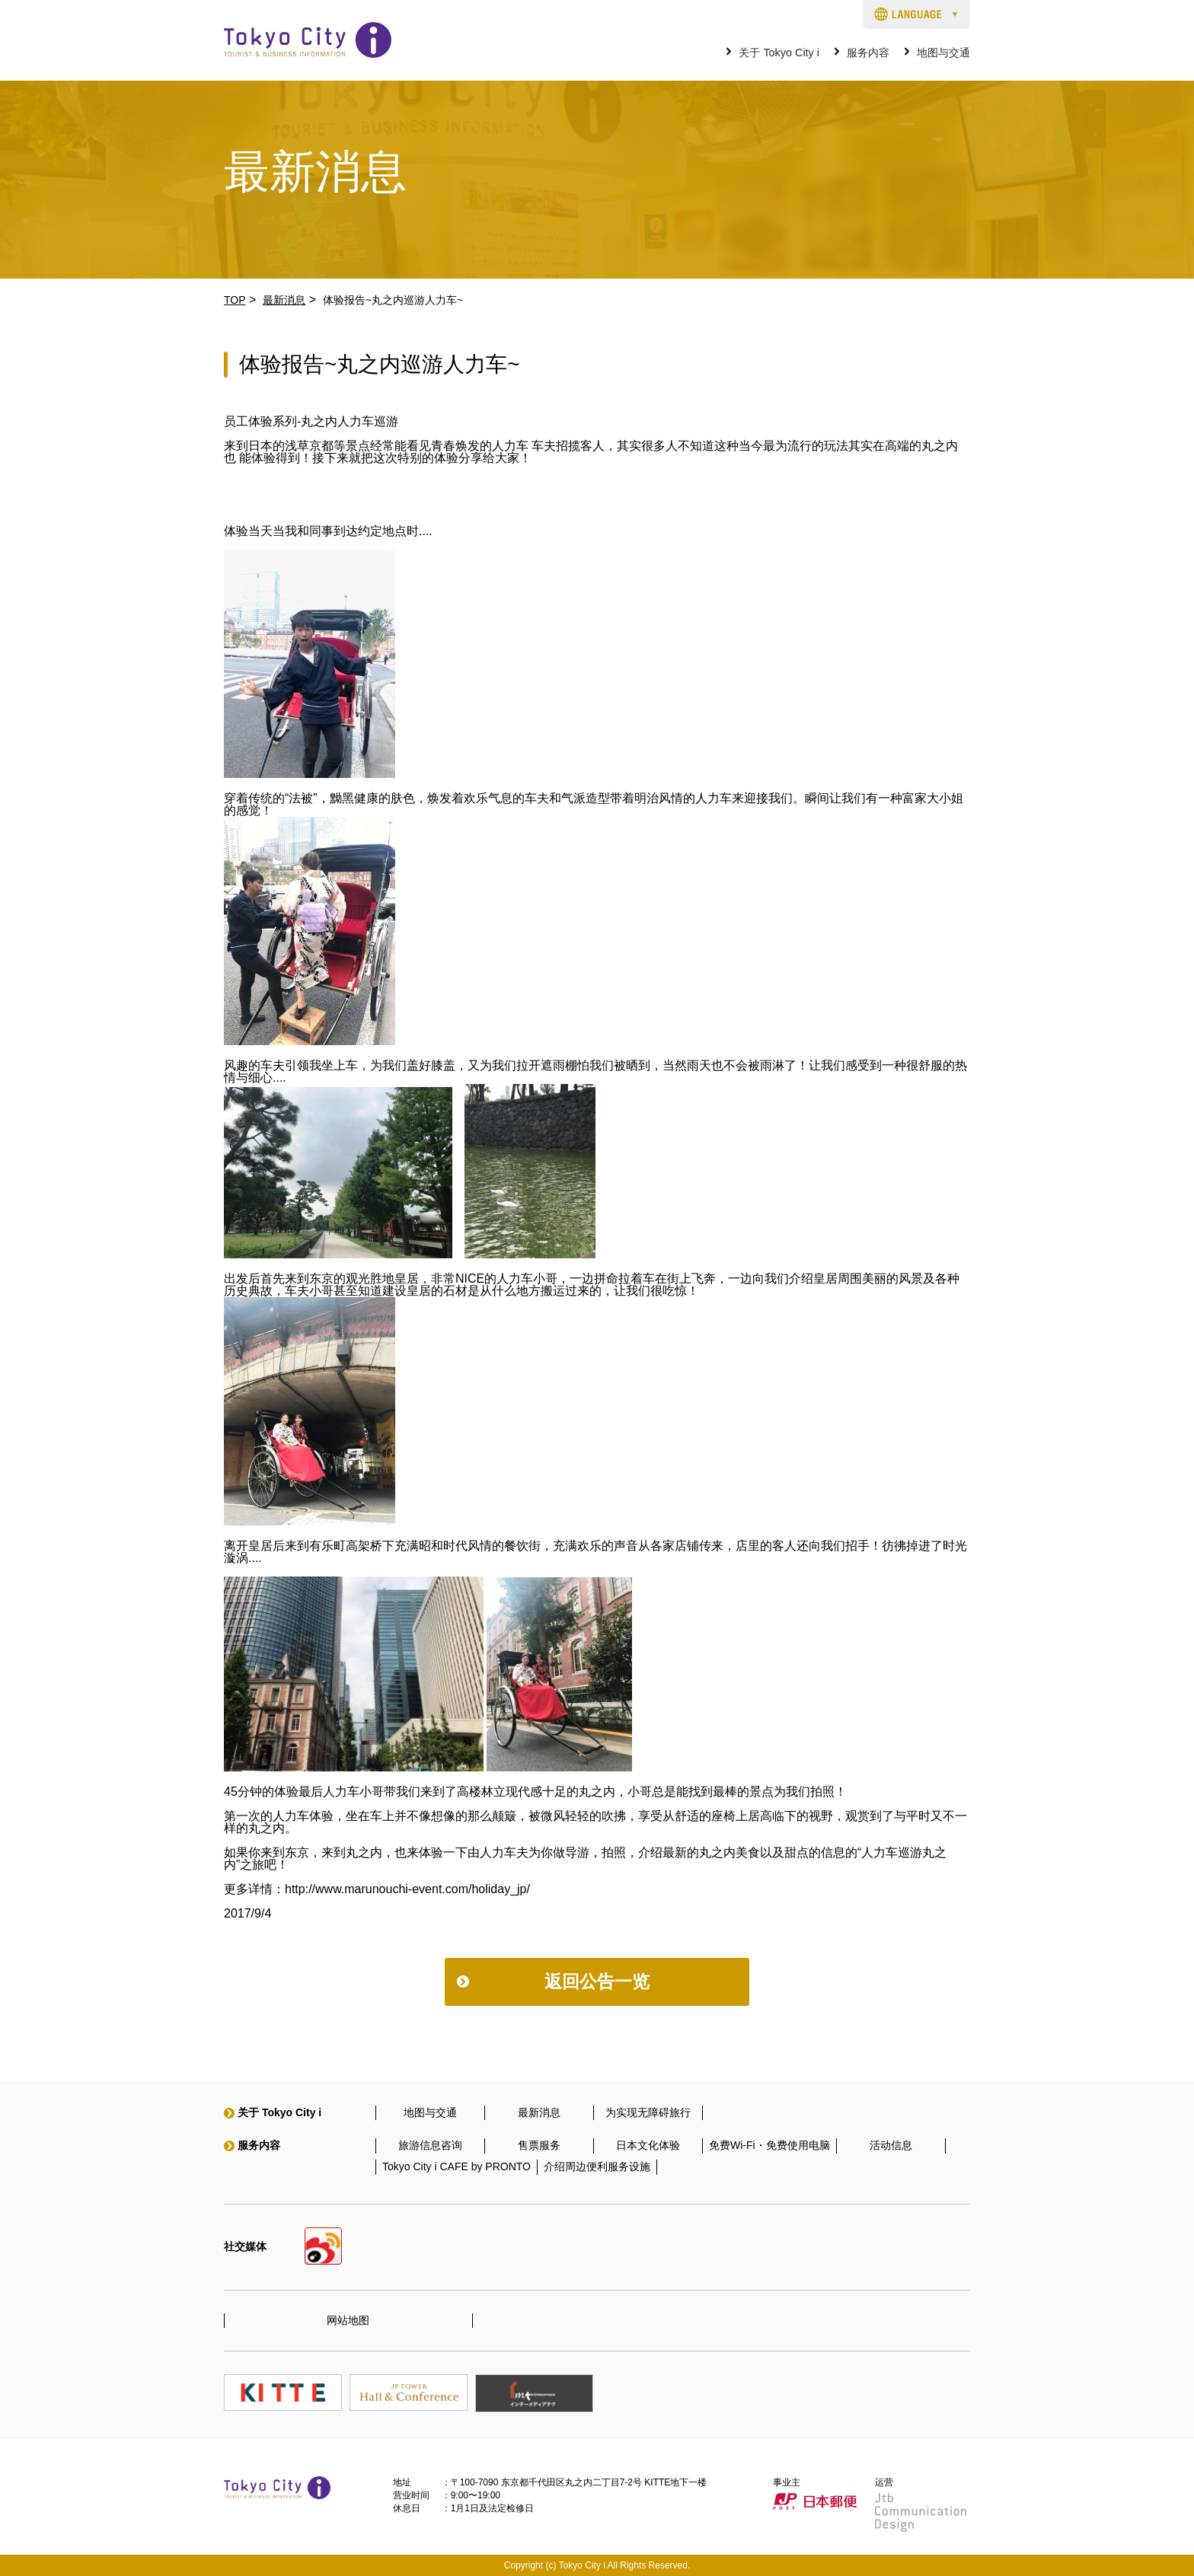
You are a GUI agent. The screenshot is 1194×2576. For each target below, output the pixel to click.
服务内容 (868, 53)
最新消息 (284, 300)
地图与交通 (943, 53)
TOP (235, 300)
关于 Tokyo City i (779, 53)
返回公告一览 (597, 1981)
